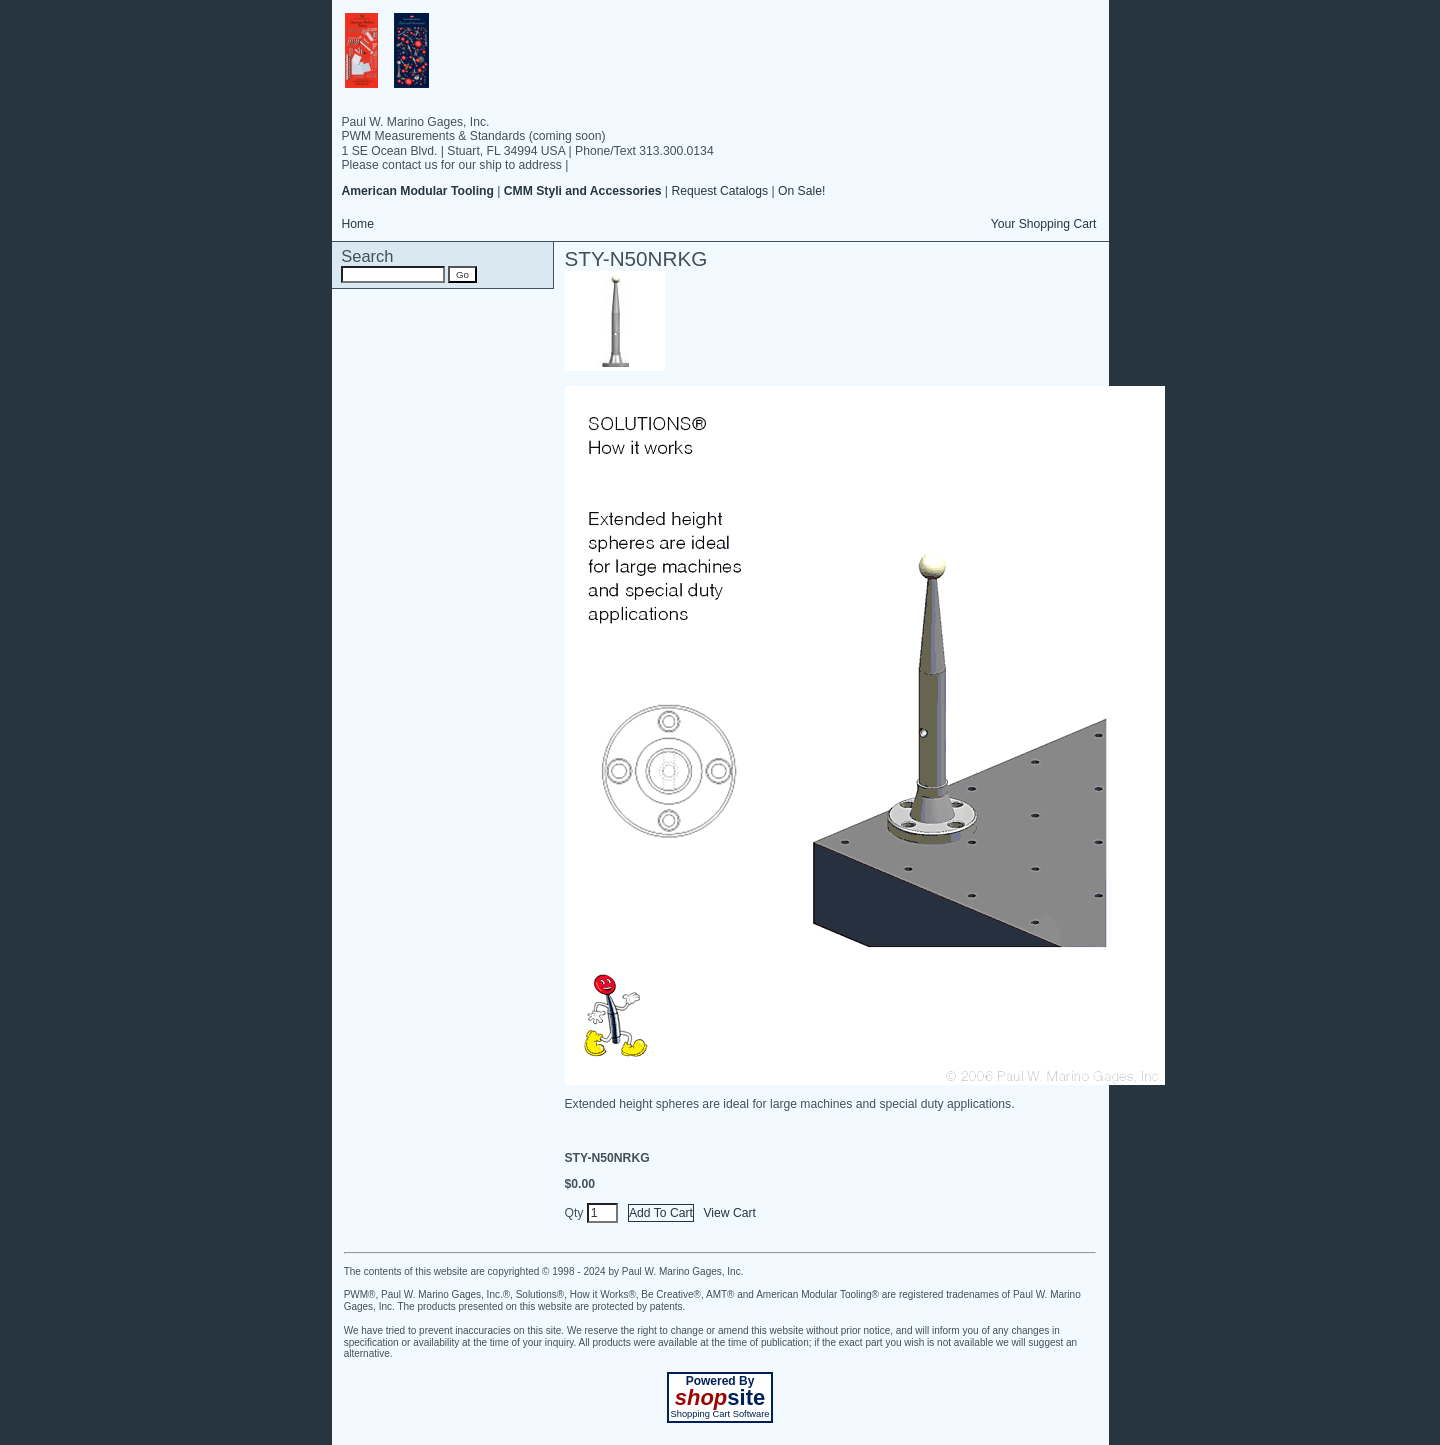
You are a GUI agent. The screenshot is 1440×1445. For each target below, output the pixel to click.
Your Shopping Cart (1044, 224)
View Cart (729, 1213)
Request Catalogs (719, 191)
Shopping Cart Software (719, 1414)
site (720, 1397)
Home (358, 224)
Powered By (720, 1381)
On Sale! (801, 191)
